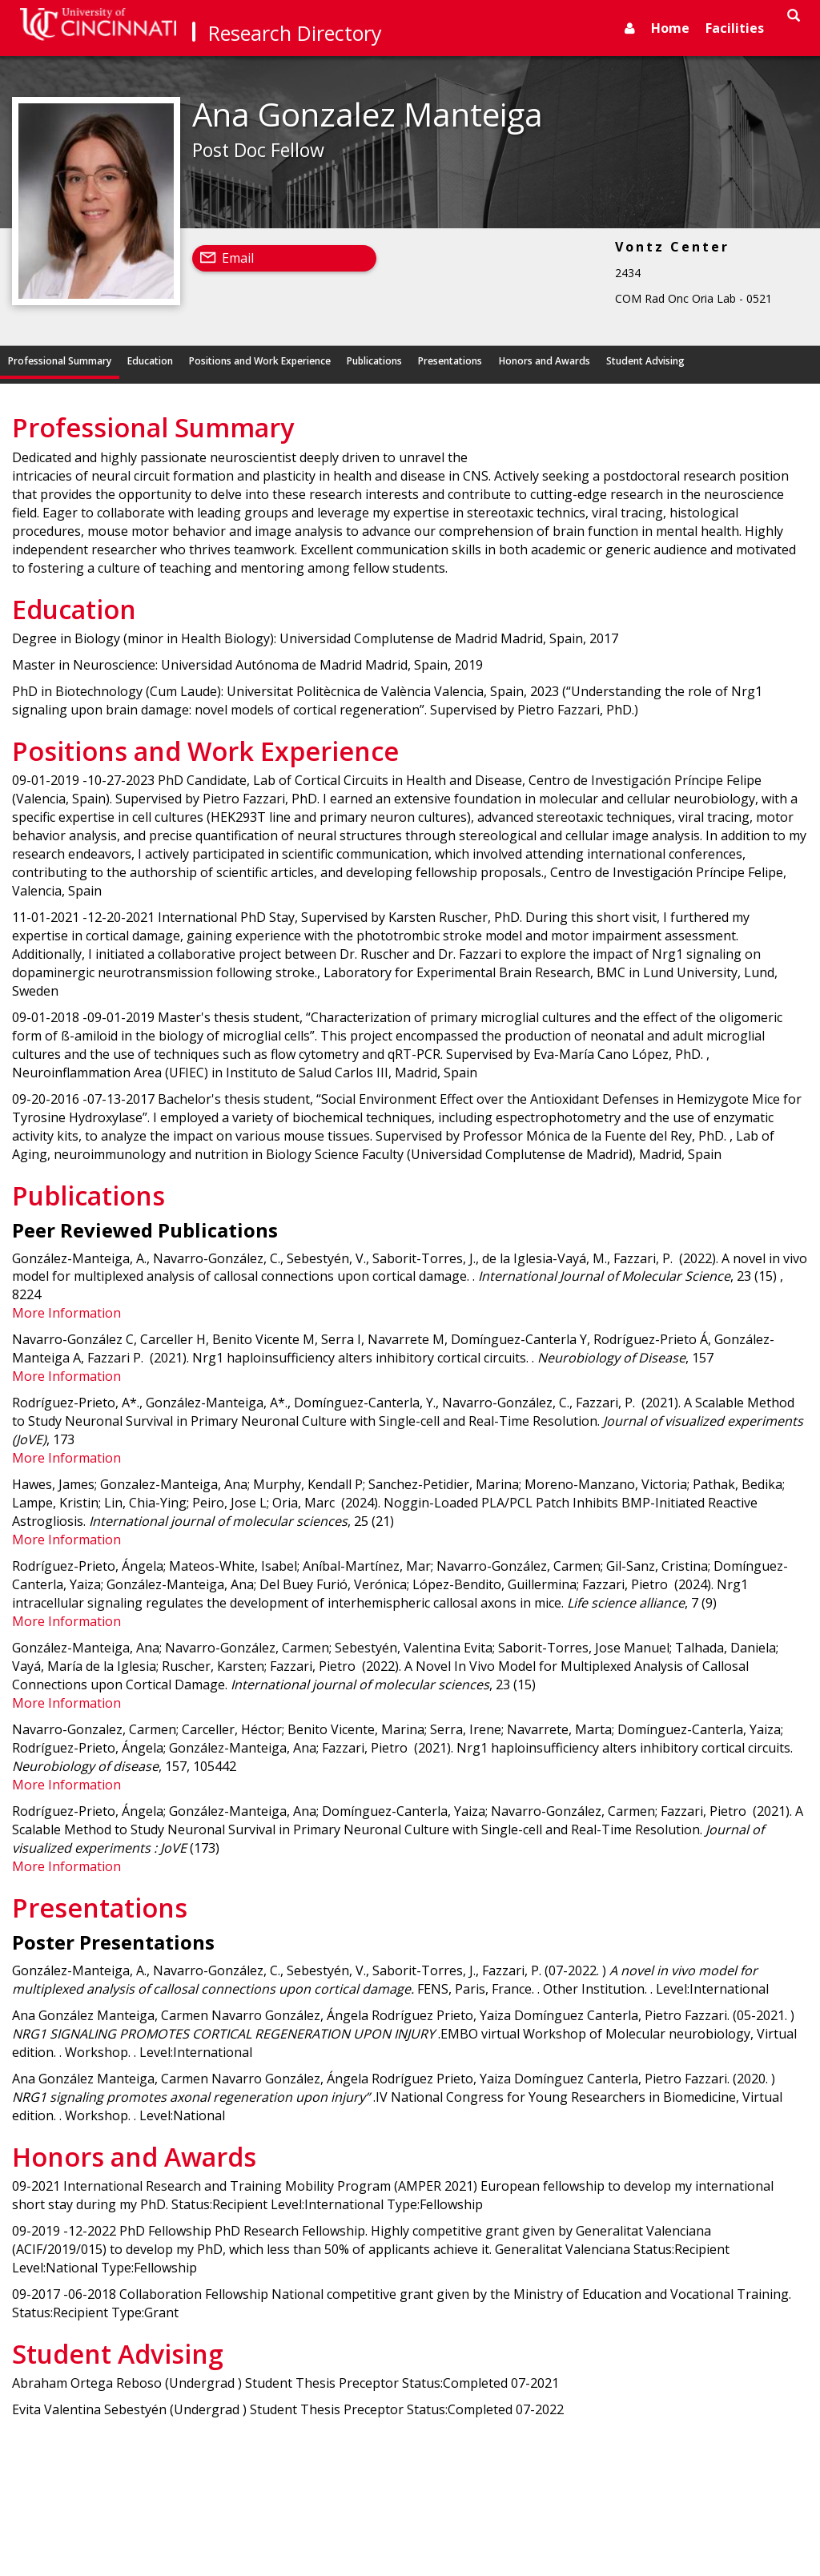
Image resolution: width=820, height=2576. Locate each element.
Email (238, 258)
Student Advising (645, 361)
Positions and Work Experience (260, 361)
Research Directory (295, 32)
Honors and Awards (544, 361)
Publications (374, 361)
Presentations (450, 361)
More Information (66, 1313)
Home (670, 28)
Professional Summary (59, 361)
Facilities (734, 28)
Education (150, 361)
